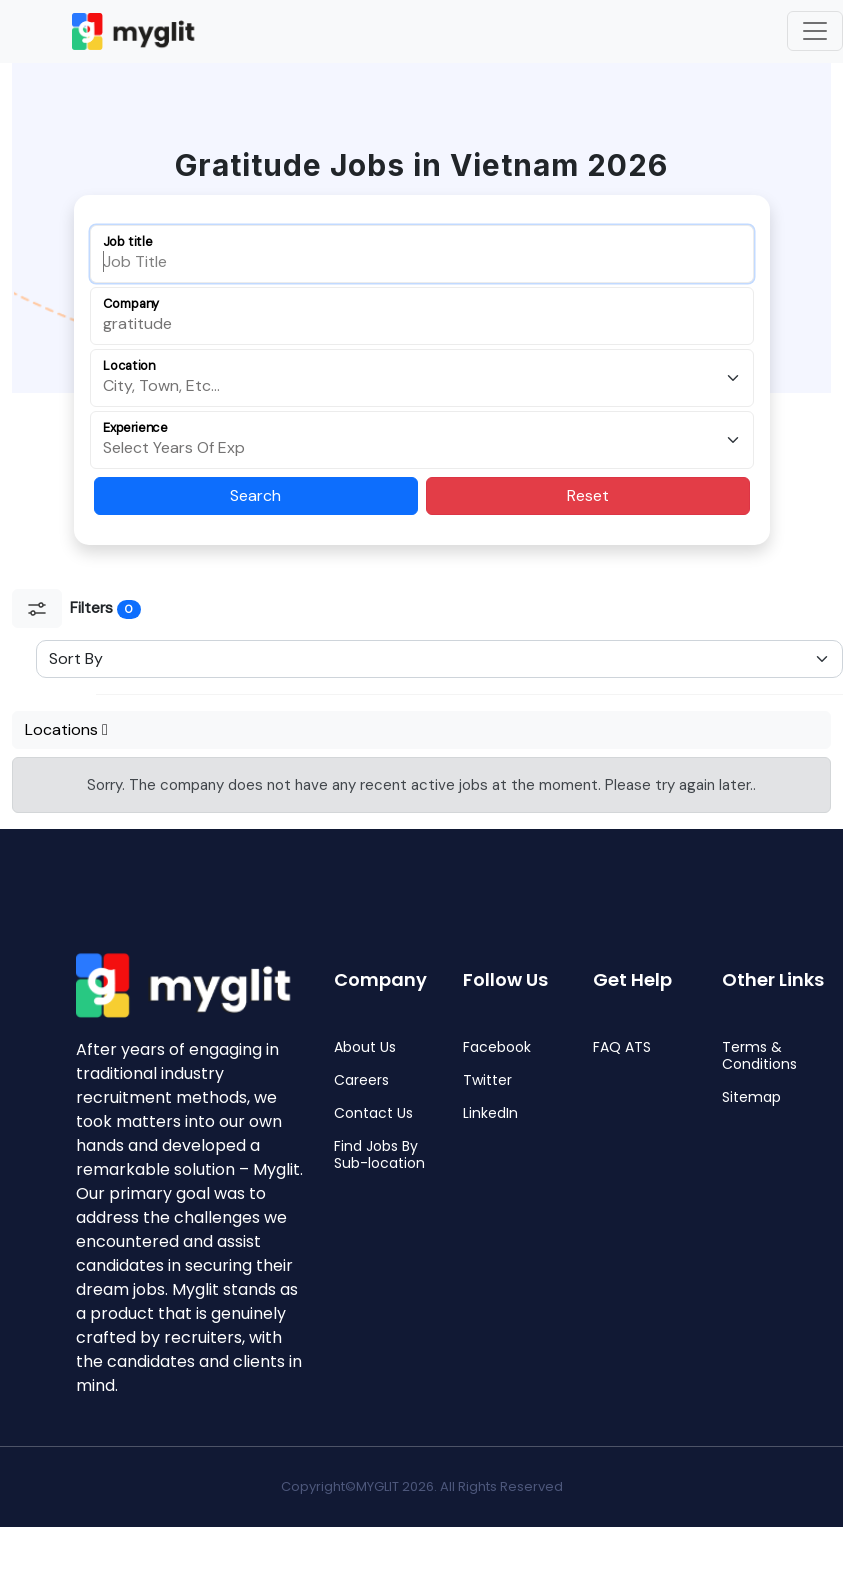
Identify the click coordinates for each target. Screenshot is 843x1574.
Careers (361, 1080)
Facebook (497, 1047)
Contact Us (373, 1113)
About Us (365, 1047)
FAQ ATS (622, 1047)
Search (255, 495)
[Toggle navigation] (815, 31)
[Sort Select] (439, 659)
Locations (66, 729)
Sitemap (751, 1097)
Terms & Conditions (759, 1056)
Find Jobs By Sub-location (379, 1155)
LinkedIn (490, 1113)
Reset (588, 495)
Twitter (487, 1080)
